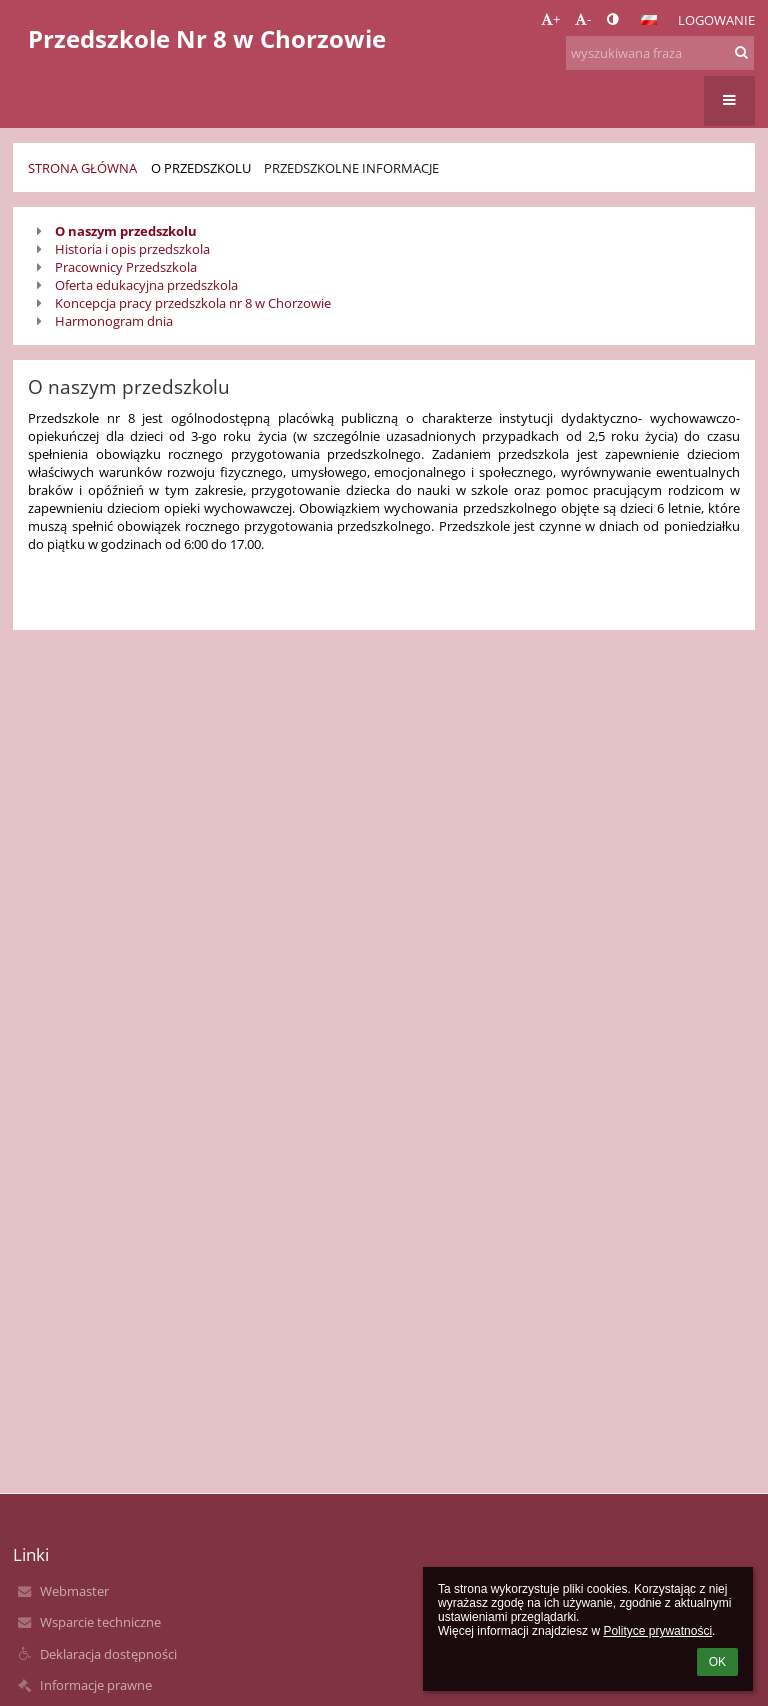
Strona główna (82, 168)
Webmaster (74, 1591)
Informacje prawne (96, 1685)
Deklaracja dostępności (108, 1654)
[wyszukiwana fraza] (660, 53)
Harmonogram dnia (114, 321)
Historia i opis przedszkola (132, 249)
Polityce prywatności (657, 1631)
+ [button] (550, 19)
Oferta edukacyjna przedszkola (146, 285)
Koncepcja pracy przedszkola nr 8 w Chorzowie (193, 303)
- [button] (583, 19)
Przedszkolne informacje (351, 168)
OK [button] (717, 1662)
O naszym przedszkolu (126, 231)
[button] (649, 20)
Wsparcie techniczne (100, 1622)
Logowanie (716, 20)
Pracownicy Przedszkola (126, 267)
